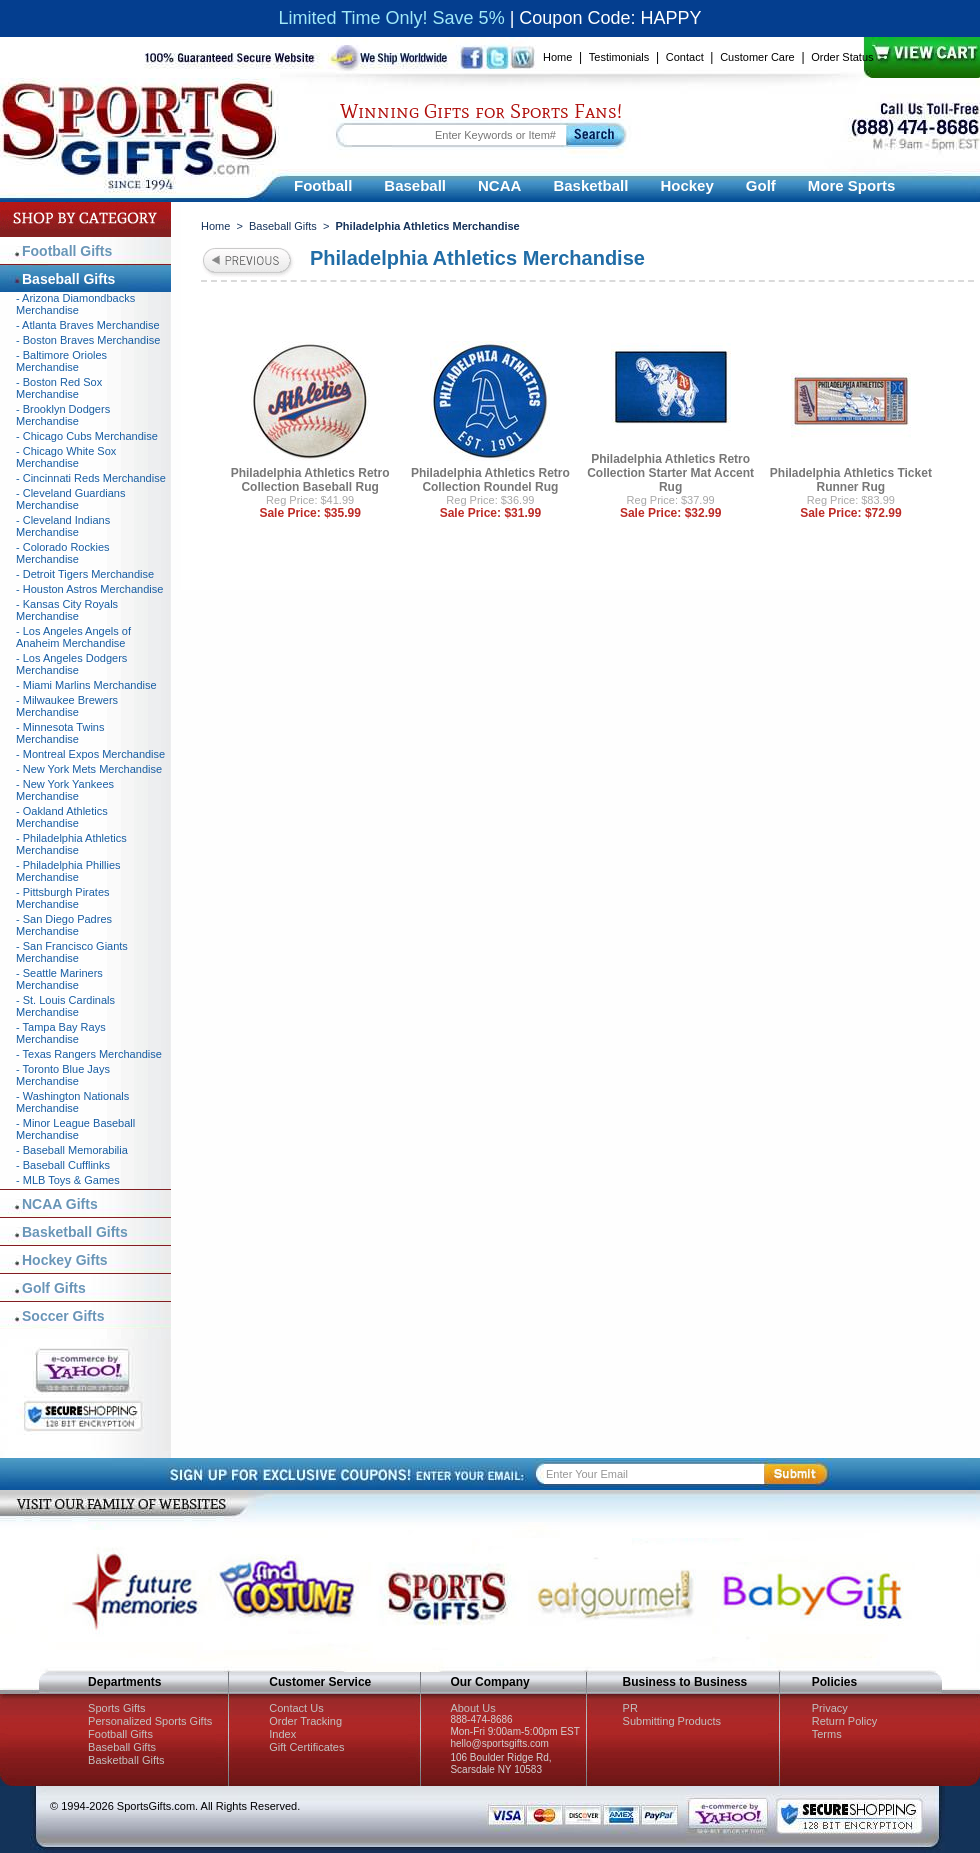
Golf (761, 185)
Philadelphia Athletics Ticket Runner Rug (851, 480)
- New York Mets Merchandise (89, 769)
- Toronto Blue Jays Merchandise (63, 1075)
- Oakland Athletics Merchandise (62, 817)
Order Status (842, 57)
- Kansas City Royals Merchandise (67, 610)
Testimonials (619, 57)
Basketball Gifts (75, 1232)
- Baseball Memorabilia (72, 1150)
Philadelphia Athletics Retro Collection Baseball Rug (310, 480)
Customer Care (757, 57)
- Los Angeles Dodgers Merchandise (71, 664)
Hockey (686, 185)
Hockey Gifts (65, 1260)
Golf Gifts (54, 1288)
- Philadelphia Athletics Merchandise (71, 844)
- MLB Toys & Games (68, 1180)
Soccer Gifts (63, 1316)
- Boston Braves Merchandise (88, 340)
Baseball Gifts (283, 226)
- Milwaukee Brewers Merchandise (67, 706)
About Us (472, 1708)
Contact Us (296, 1708)
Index (282, 1734)
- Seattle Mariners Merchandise (59, 979)
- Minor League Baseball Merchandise (75, 1129)
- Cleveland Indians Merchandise (63, 526)
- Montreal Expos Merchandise (90, 754)
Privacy (830, 1708)
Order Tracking (305, 1721)
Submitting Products (672, 1721)
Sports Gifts (116, 1708)
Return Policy (844, 1721)
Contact (685, 57)
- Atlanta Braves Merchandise (88, 325)
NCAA (499, 185)
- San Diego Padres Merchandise (64, 925)
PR (630, 1708)
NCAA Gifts (60, 1204)
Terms (827, 1734)
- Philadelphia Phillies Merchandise (68, 871)
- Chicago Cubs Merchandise (87, 436)
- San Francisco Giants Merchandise (72, 952)
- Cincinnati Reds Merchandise (91, 478)
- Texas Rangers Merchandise (89, 1054)
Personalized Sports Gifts (150, 1721)
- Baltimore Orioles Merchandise (61, 361)
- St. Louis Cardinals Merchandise (65, 1006)
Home (557, 57)
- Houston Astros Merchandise (89, 589)
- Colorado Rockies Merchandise (63, 553)
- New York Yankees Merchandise (65, 790)
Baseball (415, 185)
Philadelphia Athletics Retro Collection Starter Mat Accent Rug (670, 473)
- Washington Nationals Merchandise (72, 1102)
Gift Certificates (306, 1747)
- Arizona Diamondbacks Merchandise (75, 304)
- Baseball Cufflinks (63, 1165)
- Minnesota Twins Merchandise (60, 733)
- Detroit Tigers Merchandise (85, 574)
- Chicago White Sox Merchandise (66, 457)
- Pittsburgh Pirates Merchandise (63, 898)
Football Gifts (67, 251)
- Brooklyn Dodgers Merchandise (63, 415)
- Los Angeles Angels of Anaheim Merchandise (73, 637)
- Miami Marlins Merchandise (86, 685)
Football (323, 185)
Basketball (590, 185)
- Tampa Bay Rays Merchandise (61, 1033)
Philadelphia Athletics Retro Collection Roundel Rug (490, 480)
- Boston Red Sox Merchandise (59, 388)
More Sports (852, 185)
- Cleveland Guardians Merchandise (70, 499)
